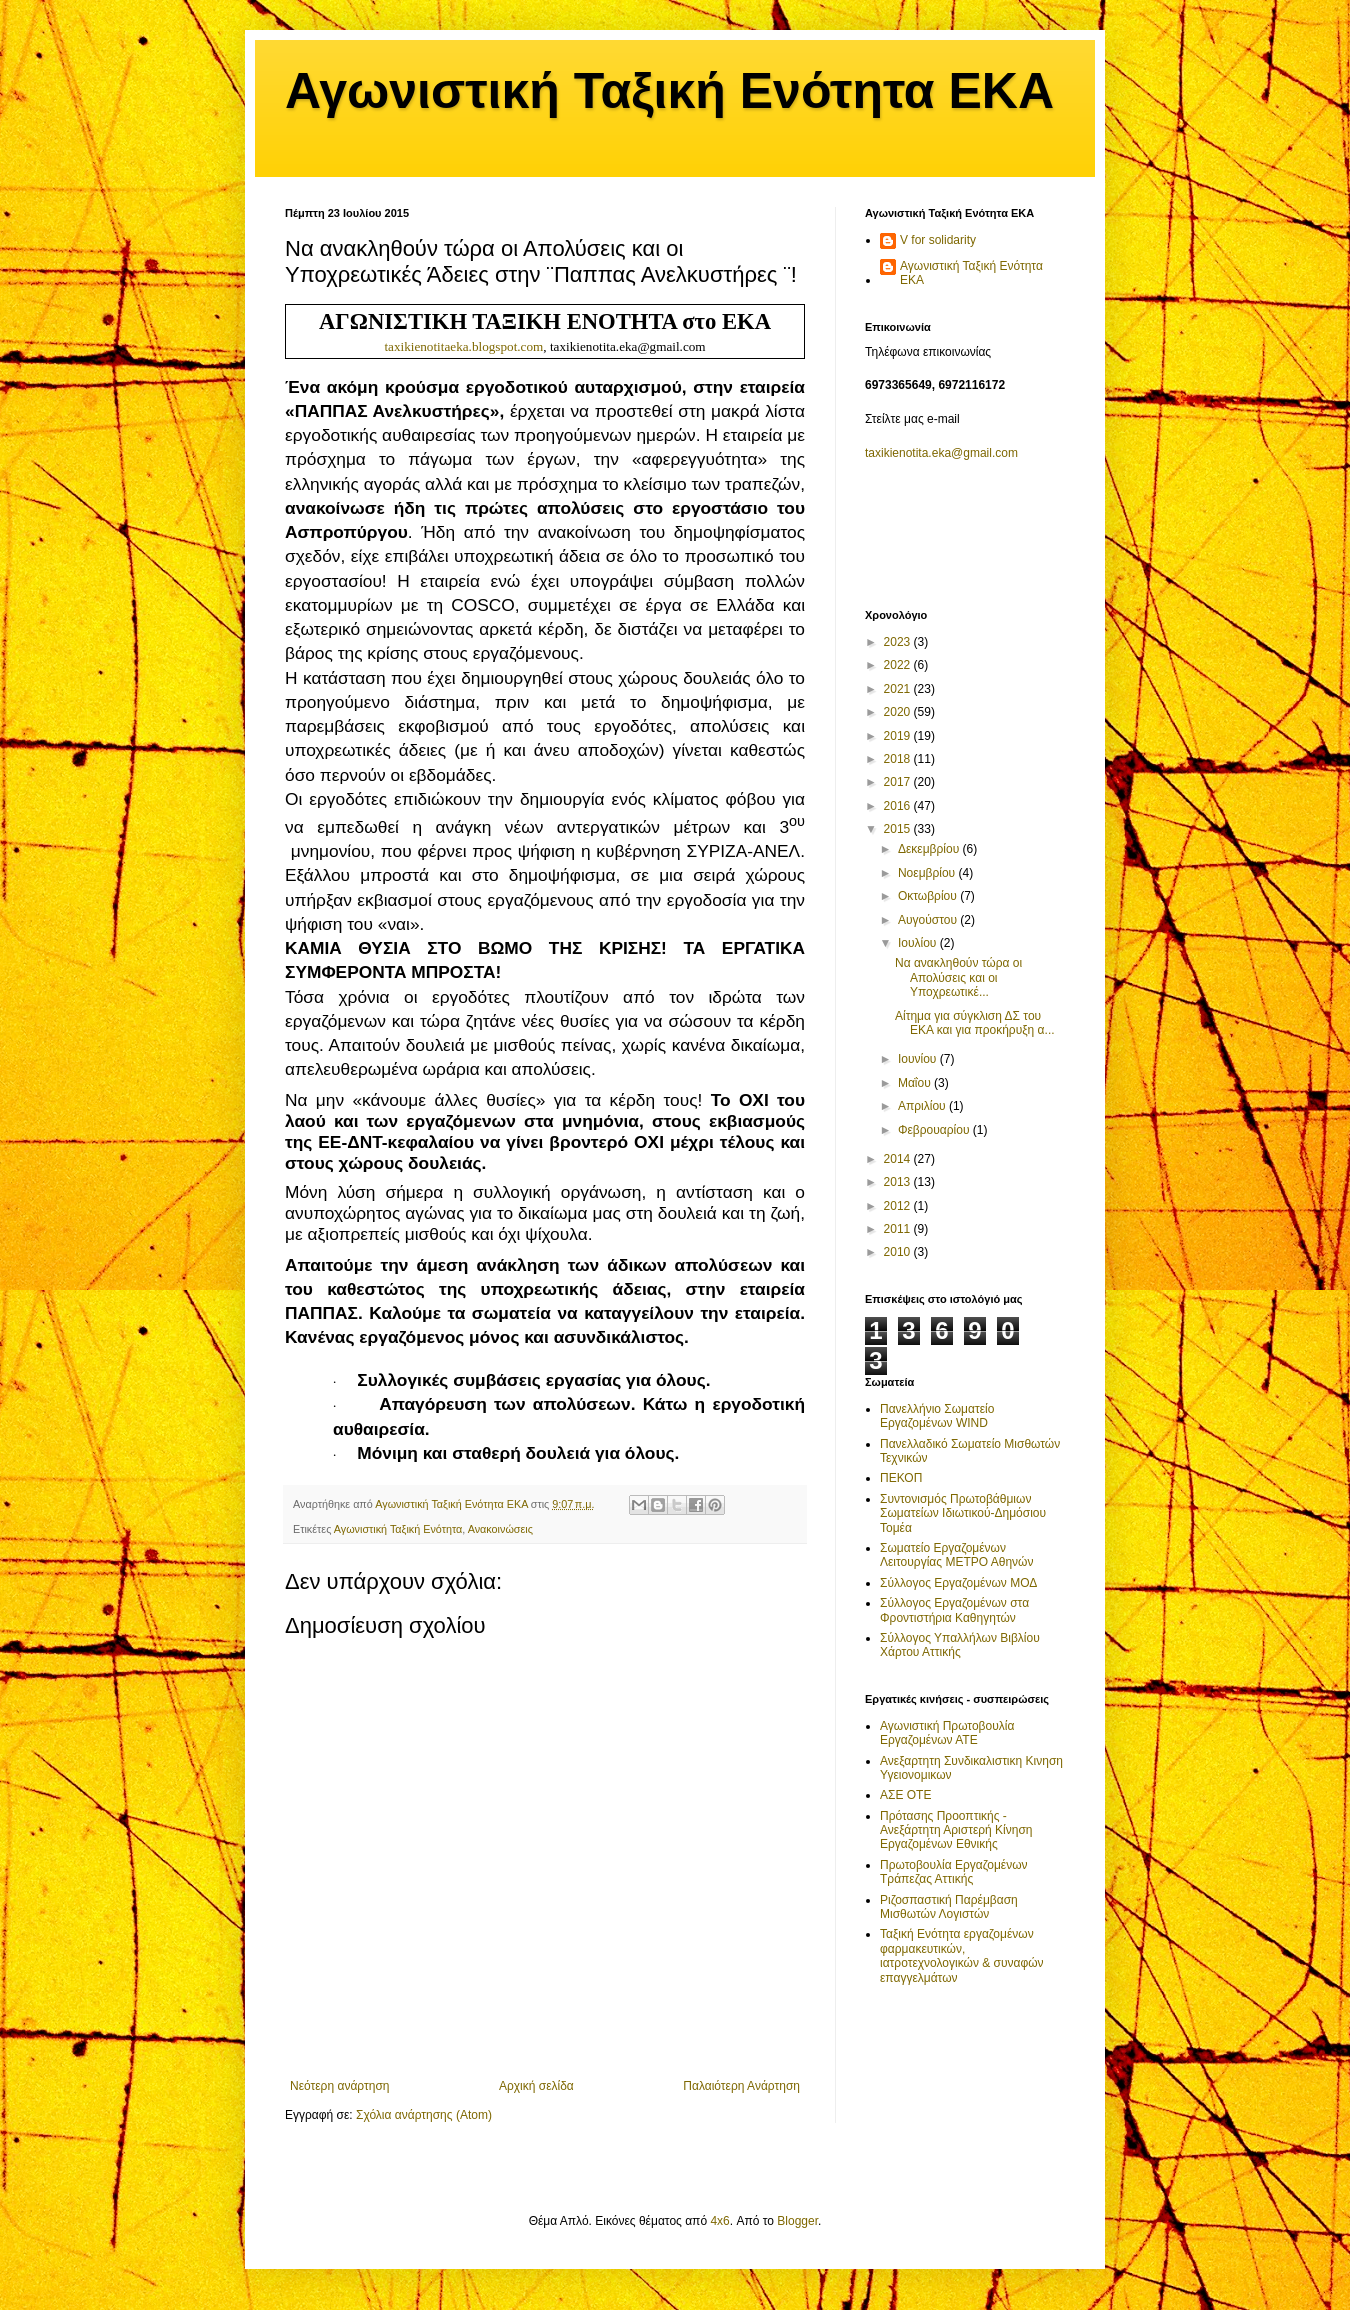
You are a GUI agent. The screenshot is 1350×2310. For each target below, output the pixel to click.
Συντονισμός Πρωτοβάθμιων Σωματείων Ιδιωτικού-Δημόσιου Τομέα (963, 1513)
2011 (899, 1229)
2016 (899, 806)
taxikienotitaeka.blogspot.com (463, 346)
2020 (899, 712)
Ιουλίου (919, 943)
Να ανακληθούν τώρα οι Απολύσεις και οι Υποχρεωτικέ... (958, 977)
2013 (899, 1182)
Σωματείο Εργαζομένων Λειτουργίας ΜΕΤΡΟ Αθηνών (956, 1555)
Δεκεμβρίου (930, 849)
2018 (899, 759)
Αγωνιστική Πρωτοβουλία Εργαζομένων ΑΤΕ (947, 1733)
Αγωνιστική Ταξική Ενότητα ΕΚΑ (669, 91)
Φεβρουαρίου (935, 1130)
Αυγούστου (929, 920)
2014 (899, 1159)
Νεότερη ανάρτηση (339, 2086)
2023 (899, 642)
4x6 (719, 2221)
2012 (899, 1206)
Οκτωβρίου (929, 896)
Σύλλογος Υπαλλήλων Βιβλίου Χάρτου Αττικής (960, 1645)
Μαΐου (916, 1083)
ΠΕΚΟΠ (901, 1478)
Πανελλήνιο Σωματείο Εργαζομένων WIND (937, 1416)
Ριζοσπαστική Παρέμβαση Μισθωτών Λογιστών (949, 1907)
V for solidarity (938, 240)
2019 (899, 736)
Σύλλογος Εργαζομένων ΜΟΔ (958, 1583)
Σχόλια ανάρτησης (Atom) (424, 2115)
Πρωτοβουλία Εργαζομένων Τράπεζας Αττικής (954, 1872)
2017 (899, 782)
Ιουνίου (919, 1059)
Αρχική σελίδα (536, 2086)
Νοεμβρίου (928, 873)
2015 (899, 829)
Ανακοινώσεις (500, 1529)
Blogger (797, 2221)
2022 (899, 665)
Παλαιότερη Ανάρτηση (741, 2086)
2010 (899, 1252)
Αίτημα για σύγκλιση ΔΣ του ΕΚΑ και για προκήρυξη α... (975, 1023)
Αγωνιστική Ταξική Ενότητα (398, 1529)
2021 (899, 689)
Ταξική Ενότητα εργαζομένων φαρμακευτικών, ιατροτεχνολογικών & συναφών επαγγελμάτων (962, 1955)
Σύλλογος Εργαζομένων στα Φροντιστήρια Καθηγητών (954, 1610)
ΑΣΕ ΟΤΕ (905, 1795)
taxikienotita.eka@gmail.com (941, 453)
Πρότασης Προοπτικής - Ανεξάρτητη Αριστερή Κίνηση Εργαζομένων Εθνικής (956, 1830)
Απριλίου (923, 1106)
